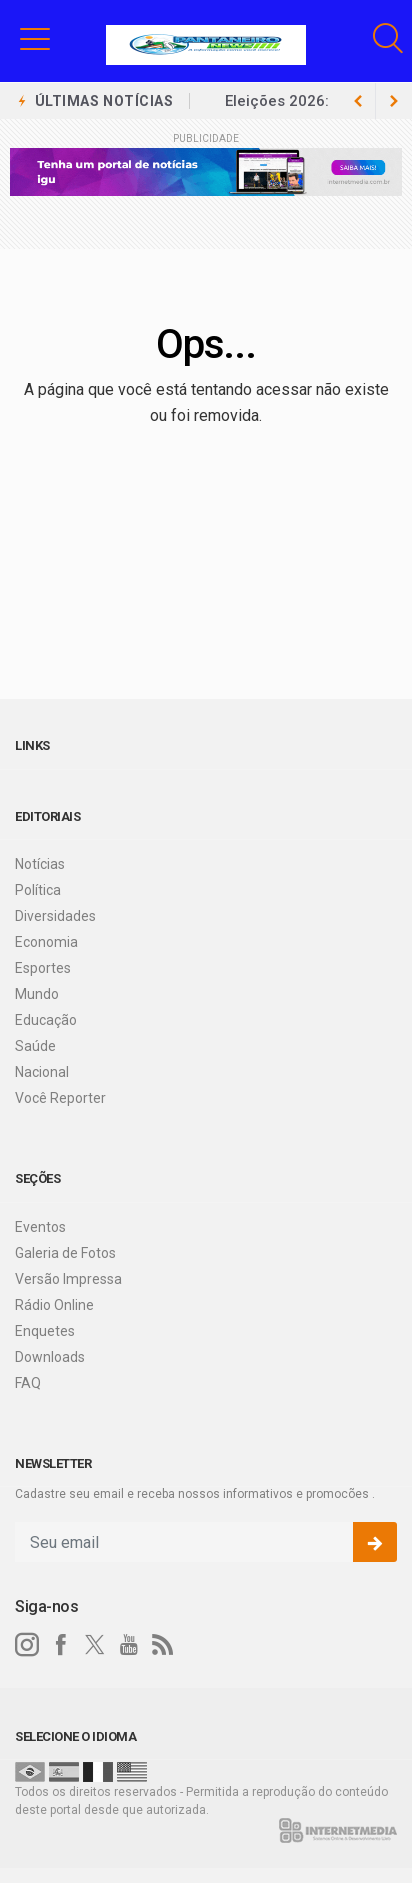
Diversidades (55, 916)
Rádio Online (54, 1305)
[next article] (358, 101)
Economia (46, 942)
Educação (46, 1020)
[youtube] (129, 1645)
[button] (35, 38)
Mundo (37, 994)
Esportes (43, 968)
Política (38, 890)
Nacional (42, 1072)
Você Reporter (60, 1098)
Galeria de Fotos (65, 1253)
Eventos (40, 1227)
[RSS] (163, 1645)
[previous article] (394, 101)
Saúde (35, 1046)
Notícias (40, 864)
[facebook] (61, 1645)
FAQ (28, 1383)
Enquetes (45, 1331)
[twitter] (95, 1645)
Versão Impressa (68, 1279)
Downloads (50, 1357)
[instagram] (27, 1645)
